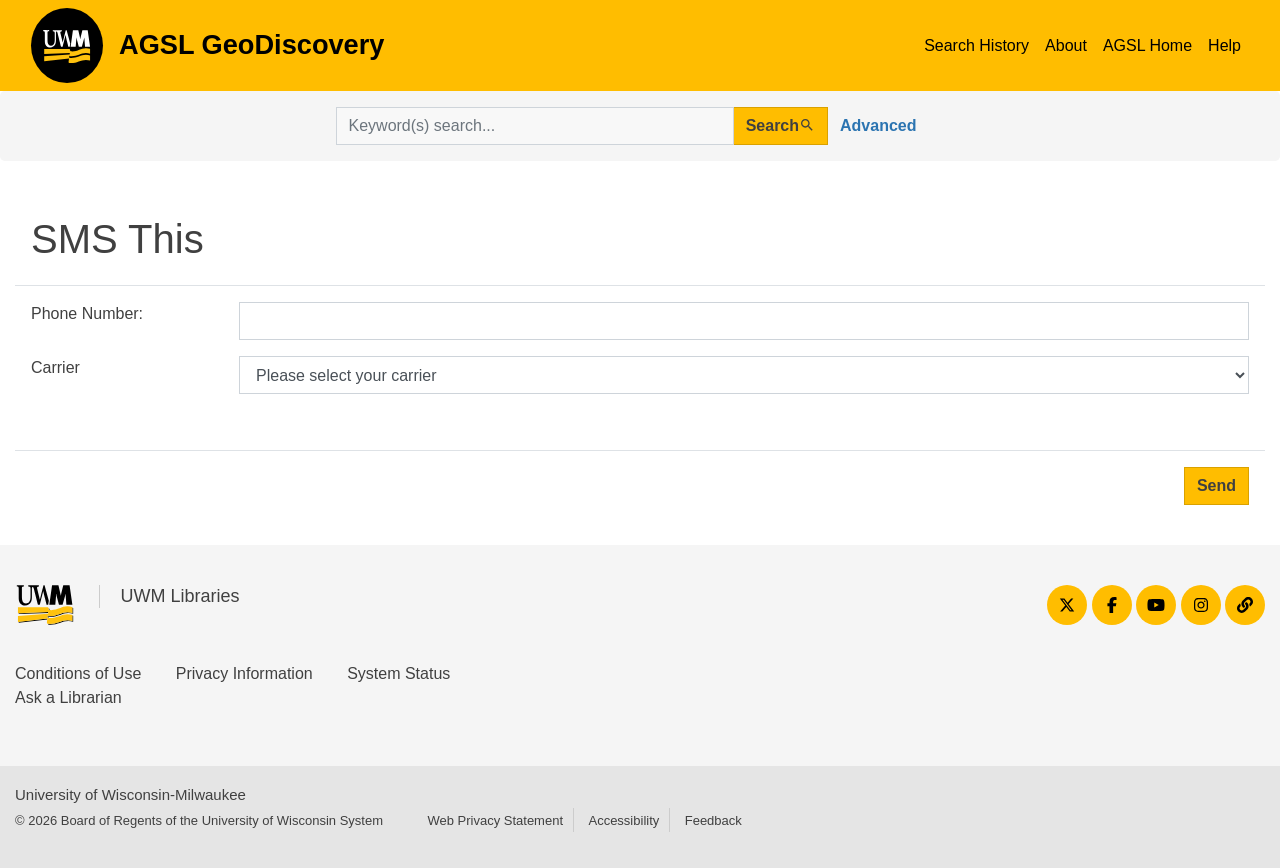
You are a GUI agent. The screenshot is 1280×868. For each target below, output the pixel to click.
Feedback (713, 820)
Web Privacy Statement (495, 820)
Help (1224, 45)
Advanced (878, 125)
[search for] (535, 126)
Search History (976, 45)
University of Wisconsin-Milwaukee (130, 794)
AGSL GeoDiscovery (67, 52)
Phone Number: (87, 313)
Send (1216, 485)
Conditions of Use (78, 673)
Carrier (55, 367)
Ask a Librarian (68, 697)
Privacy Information (244, 673)
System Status (398, 673)
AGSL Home (1147, 45)
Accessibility (623, 820)
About (1066, 45)
